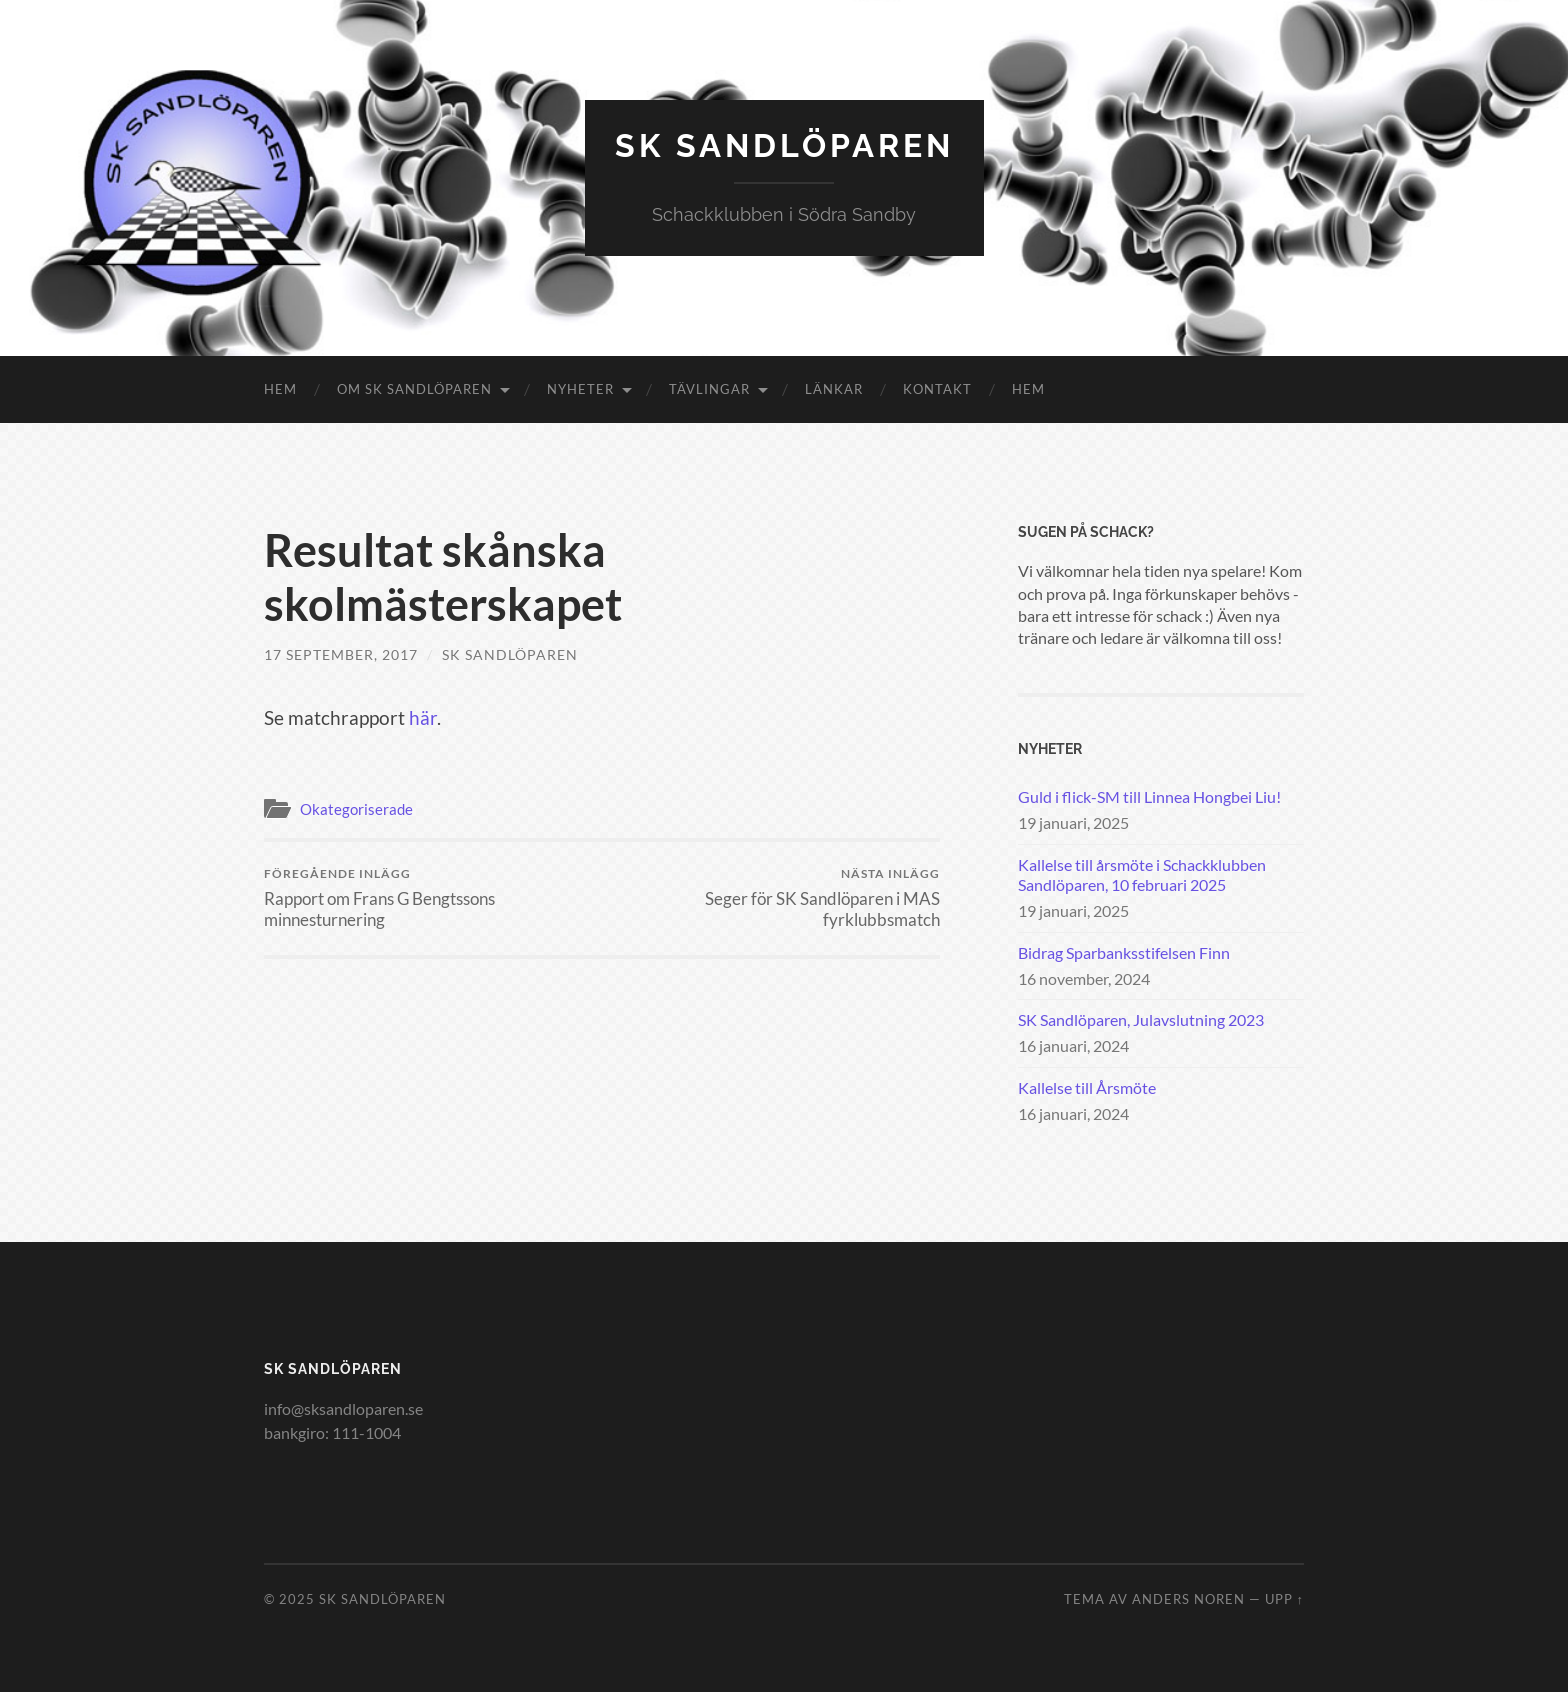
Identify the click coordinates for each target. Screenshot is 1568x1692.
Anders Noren (1188, 1599)
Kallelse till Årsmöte (1087, 1087)
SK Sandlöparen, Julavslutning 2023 (1141, 1019)
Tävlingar (709, 389)
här (423, 717)
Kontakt (937, 389)
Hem (280, 389)
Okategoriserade (356, 809)
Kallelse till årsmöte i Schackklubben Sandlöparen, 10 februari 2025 (1142, 875)
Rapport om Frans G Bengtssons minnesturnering (429, 898)
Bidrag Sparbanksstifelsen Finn (1124, 952)
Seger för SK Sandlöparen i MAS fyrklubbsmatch (774, 898)
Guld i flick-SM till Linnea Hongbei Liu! (1149, 796)
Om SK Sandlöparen (414, 389)
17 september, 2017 (341, 654)
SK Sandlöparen (784, 145)
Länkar (834, 389)
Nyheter (580, 389)
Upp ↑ (1284, 1599)
